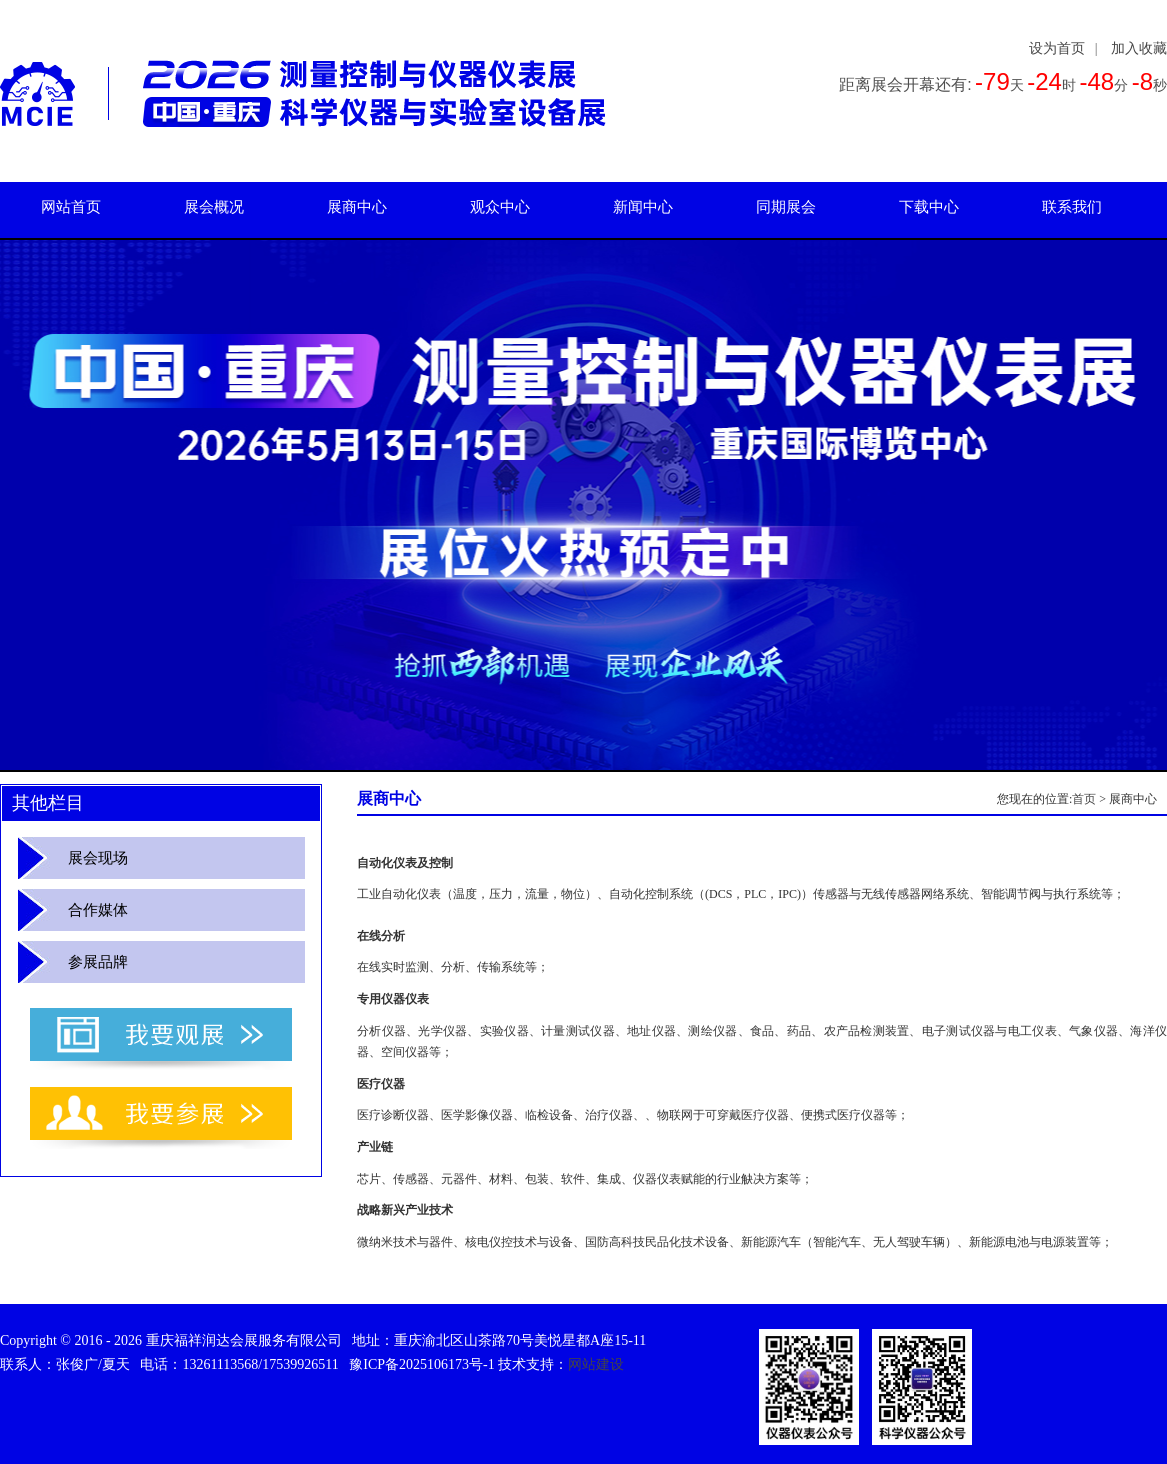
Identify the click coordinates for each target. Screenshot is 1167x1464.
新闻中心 (643, 207)
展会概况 (214, 207)
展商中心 (357, 207)
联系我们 (1072, 207)
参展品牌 (98, 962)
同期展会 (786, 207)
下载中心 (929, 207)
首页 (1084, 799)
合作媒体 (98, 910)
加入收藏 (1139, 48)
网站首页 (71, 207)
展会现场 (98, 858)
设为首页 (1057, 48)
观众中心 (500, 207)
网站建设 (596, 1364)
